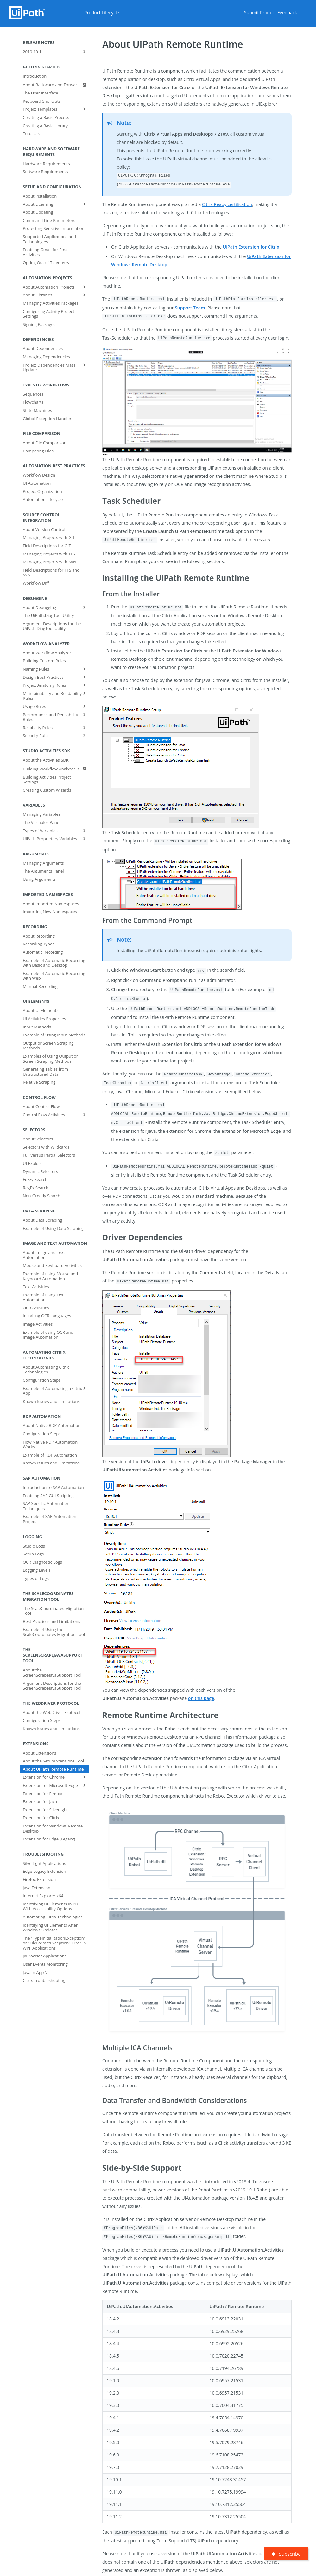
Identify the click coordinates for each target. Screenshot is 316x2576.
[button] (197, 401)
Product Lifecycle (101, 13)
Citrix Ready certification (227, 204)
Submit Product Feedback (270, 13)
